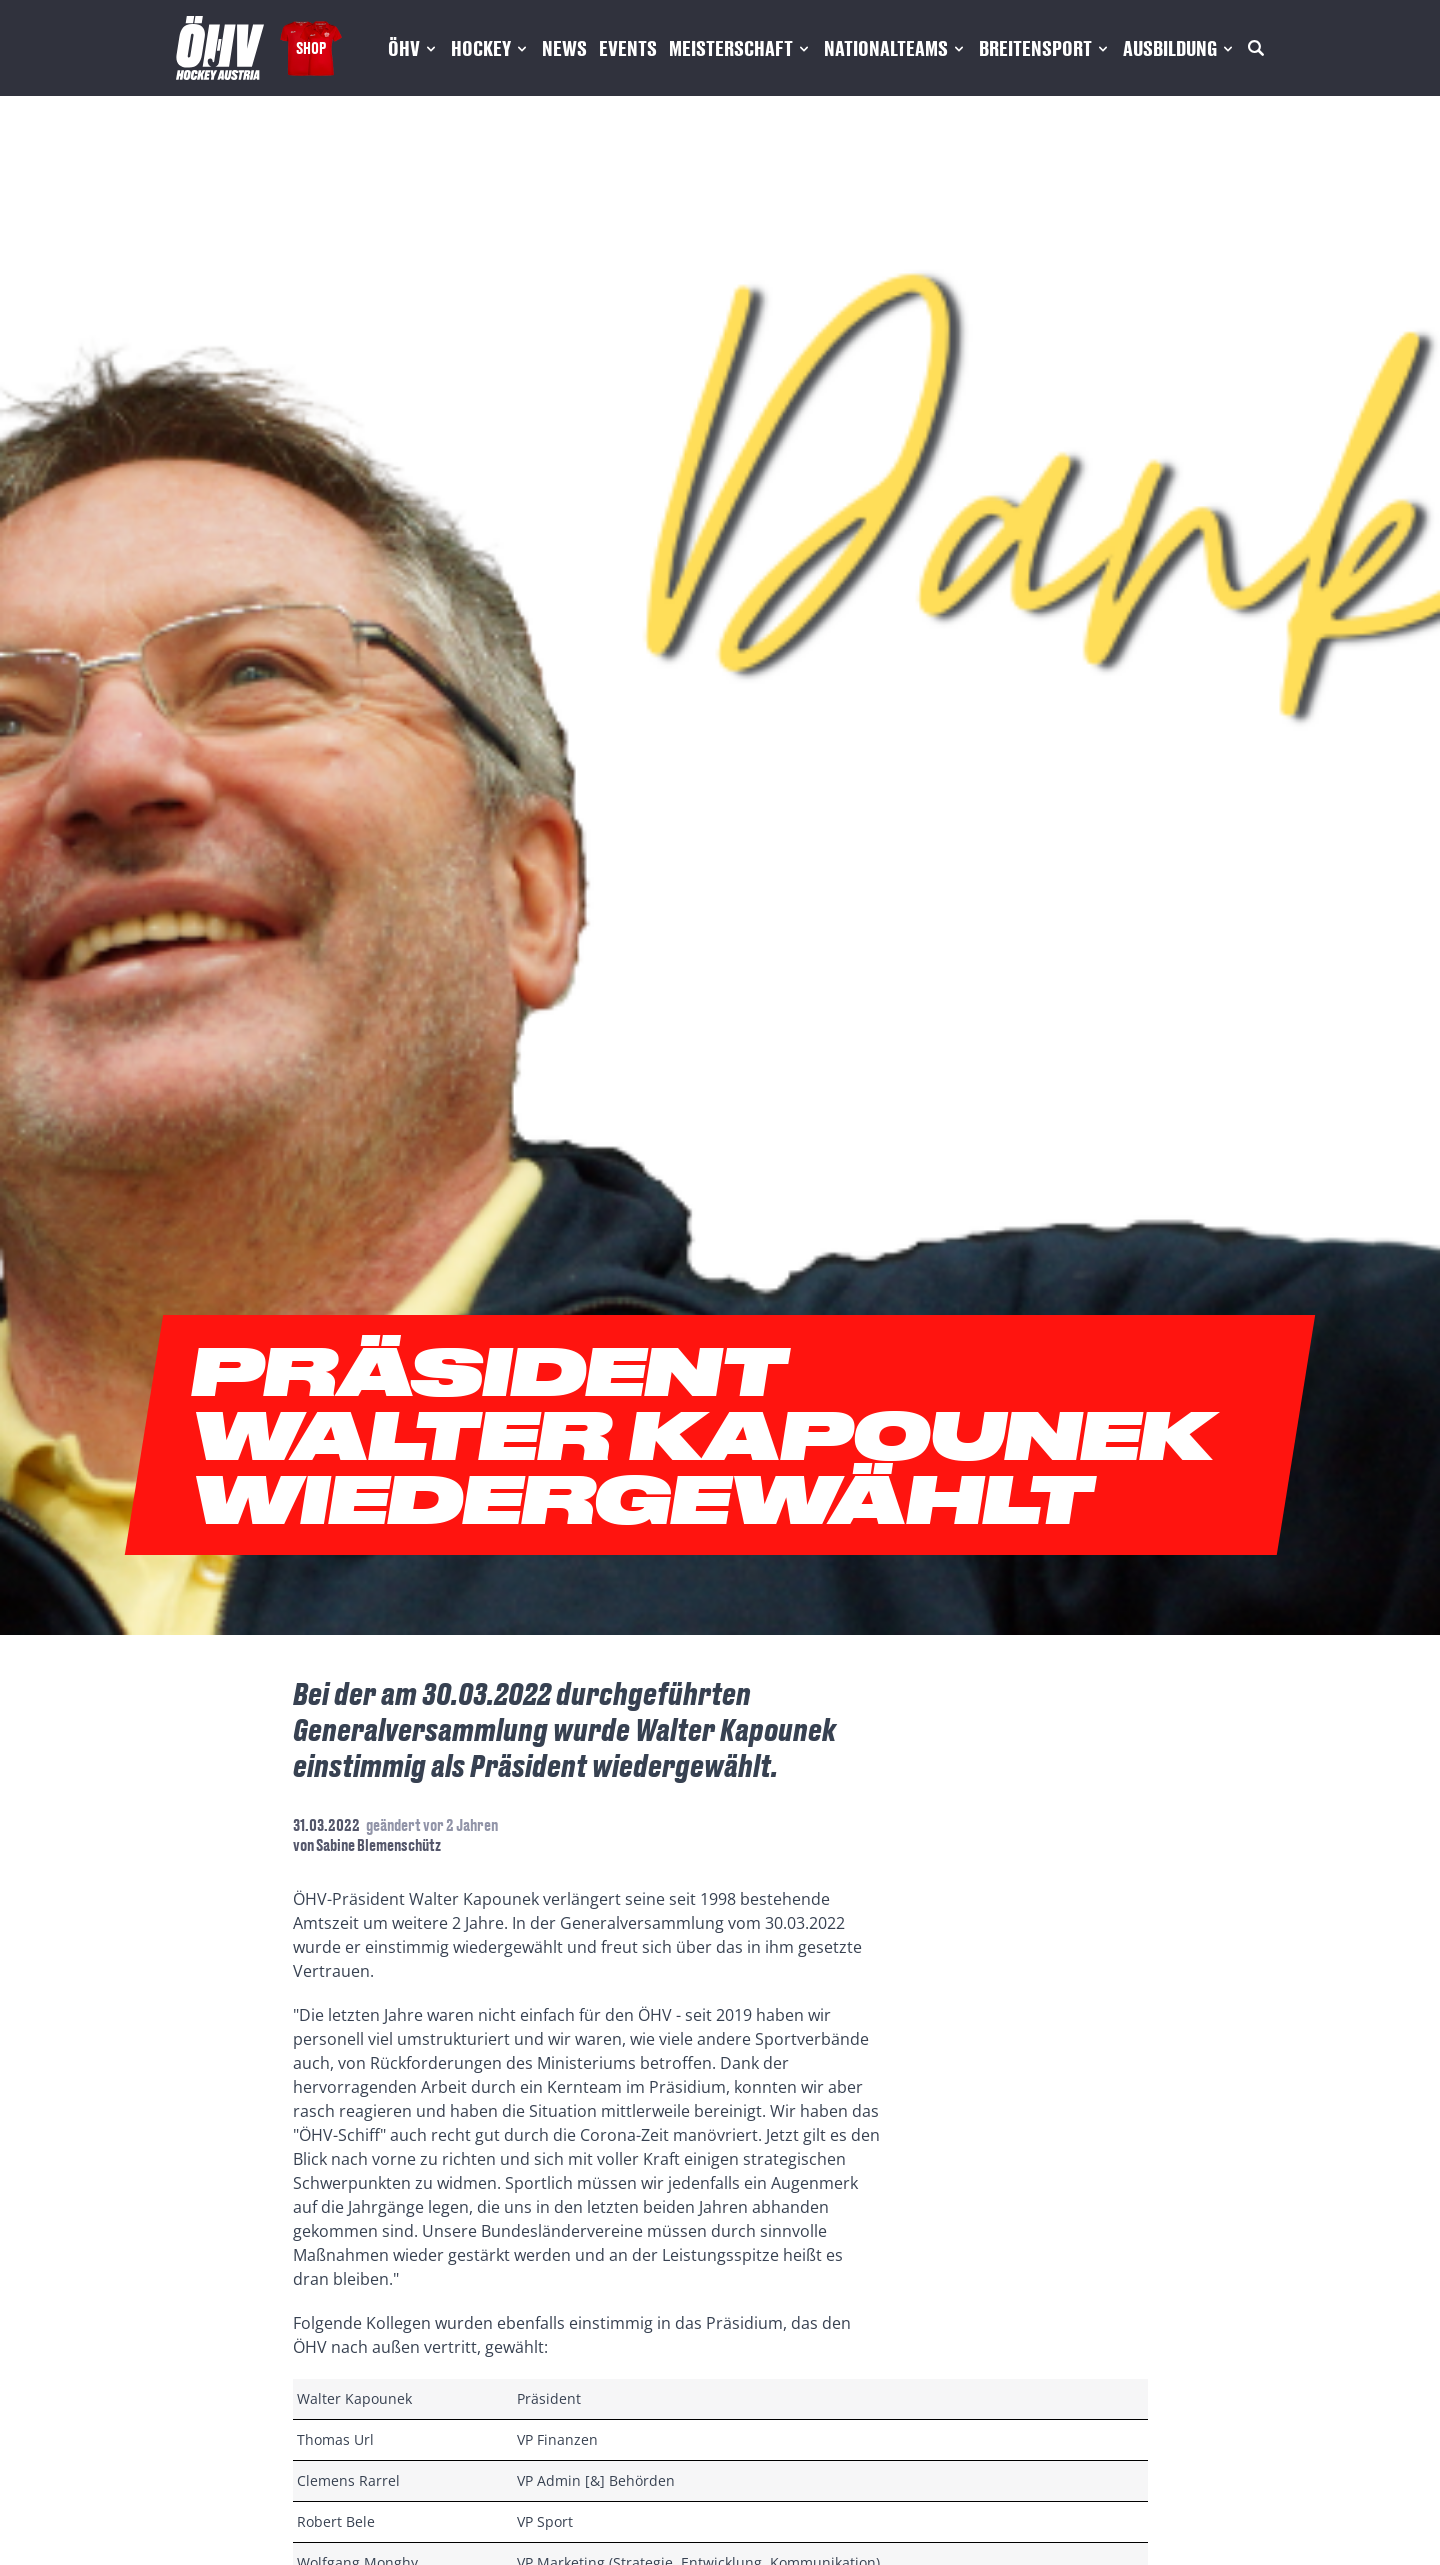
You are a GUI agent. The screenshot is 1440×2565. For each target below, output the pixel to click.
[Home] (220, 48)
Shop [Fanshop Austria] (311, 47)
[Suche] (1256, 48)
